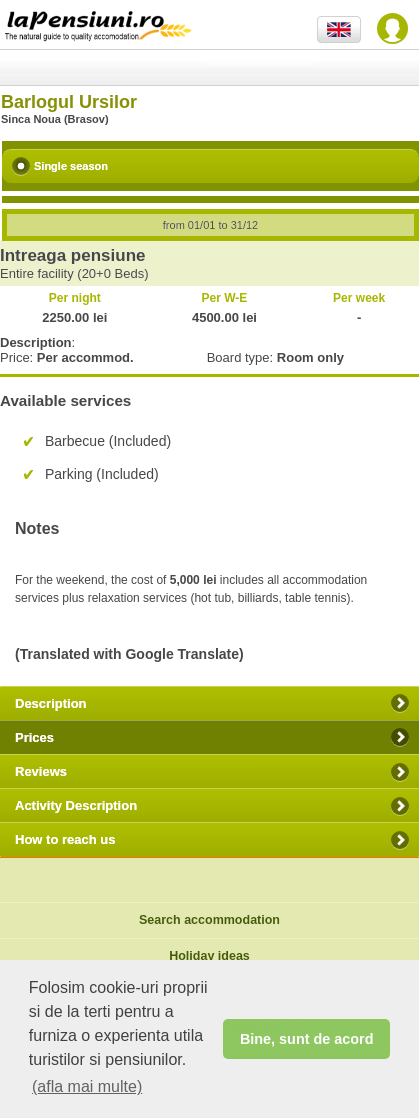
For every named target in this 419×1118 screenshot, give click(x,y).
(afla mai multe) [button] (87, 1086)
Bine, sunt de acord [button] (307, 1039)
